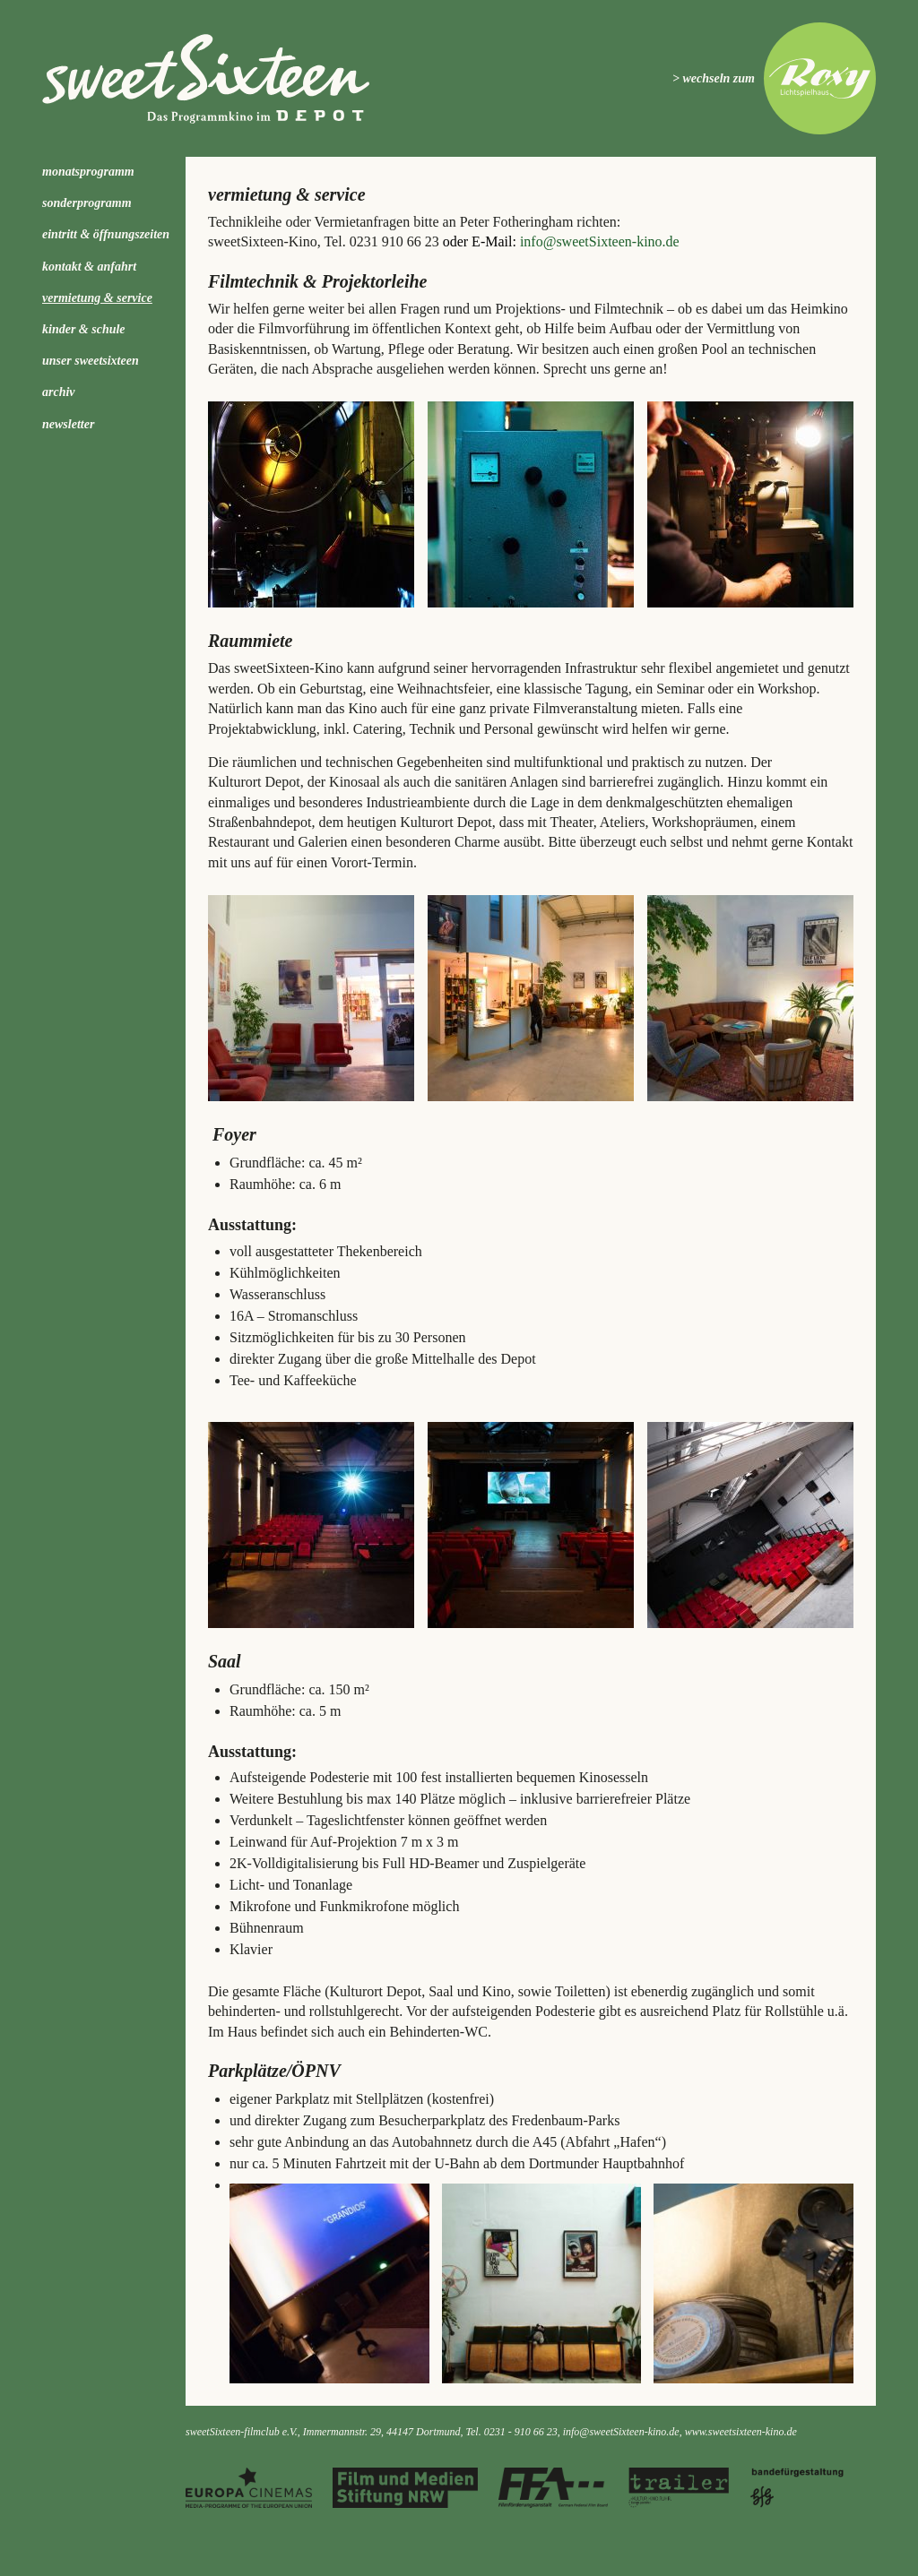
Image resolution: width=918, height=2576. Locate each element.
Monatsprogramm (88, 171)
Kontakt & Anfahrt (89, 266)
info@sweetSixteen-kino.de (600, 241)
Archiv (58, 392)
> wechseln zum (713, 78)
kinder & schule (84, 329)
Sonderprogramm (87, 203)
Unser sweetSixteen (90, 360)
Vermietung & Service (97, 298)
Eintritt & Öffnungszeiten (105, 234)
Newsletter (68, 424)
